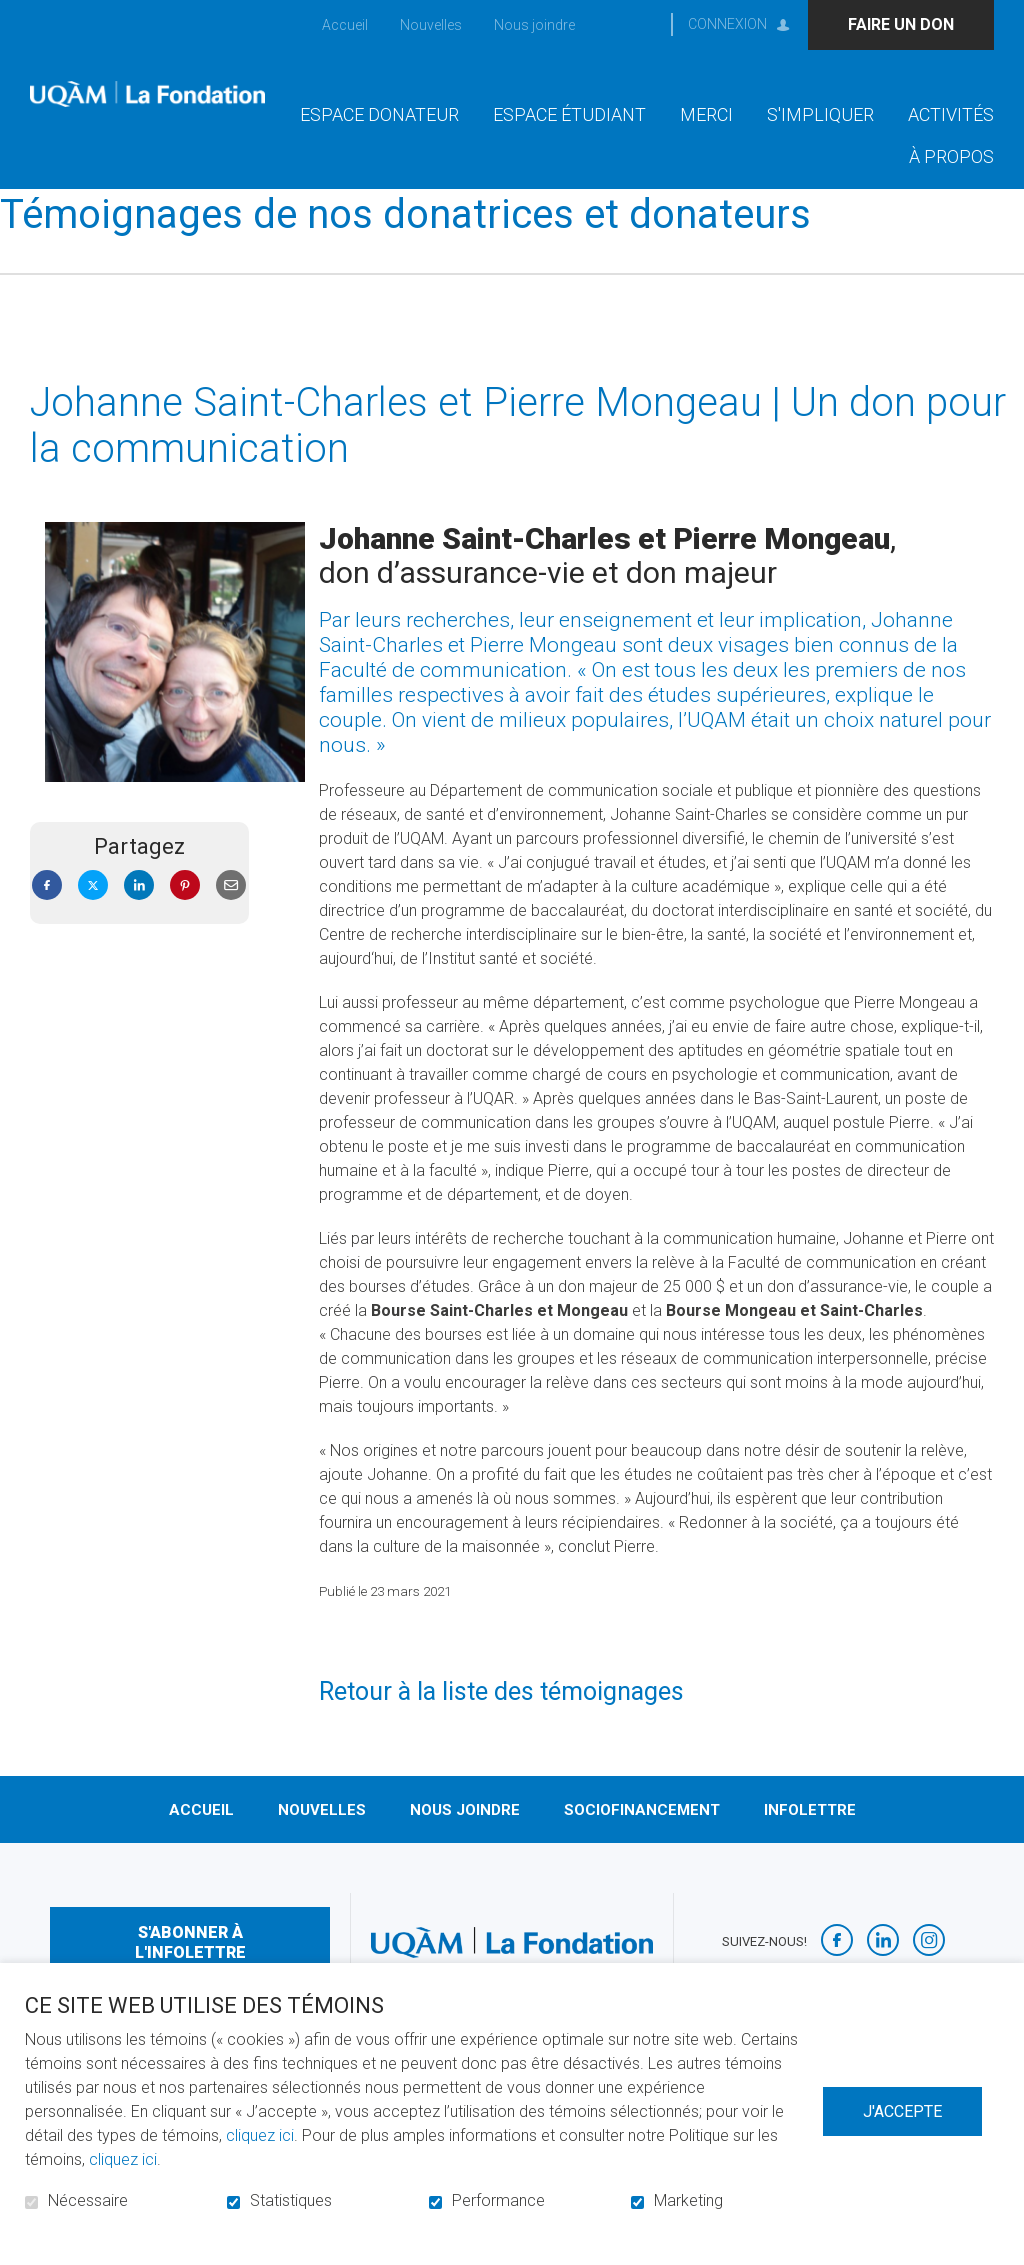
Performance (498, 2201)
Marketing (688, 2201)
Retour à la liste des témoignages (501, 1724)
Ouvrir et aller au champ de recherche (638, 25)
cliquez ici (260, 2135)
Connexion (727, 24)
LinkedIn (139, 917)
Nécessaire (88, 2201)
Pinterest (185, 917)
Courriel (231, 917)
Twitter (93, 917)
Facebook (47, 917)
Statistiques (291, 2201)
